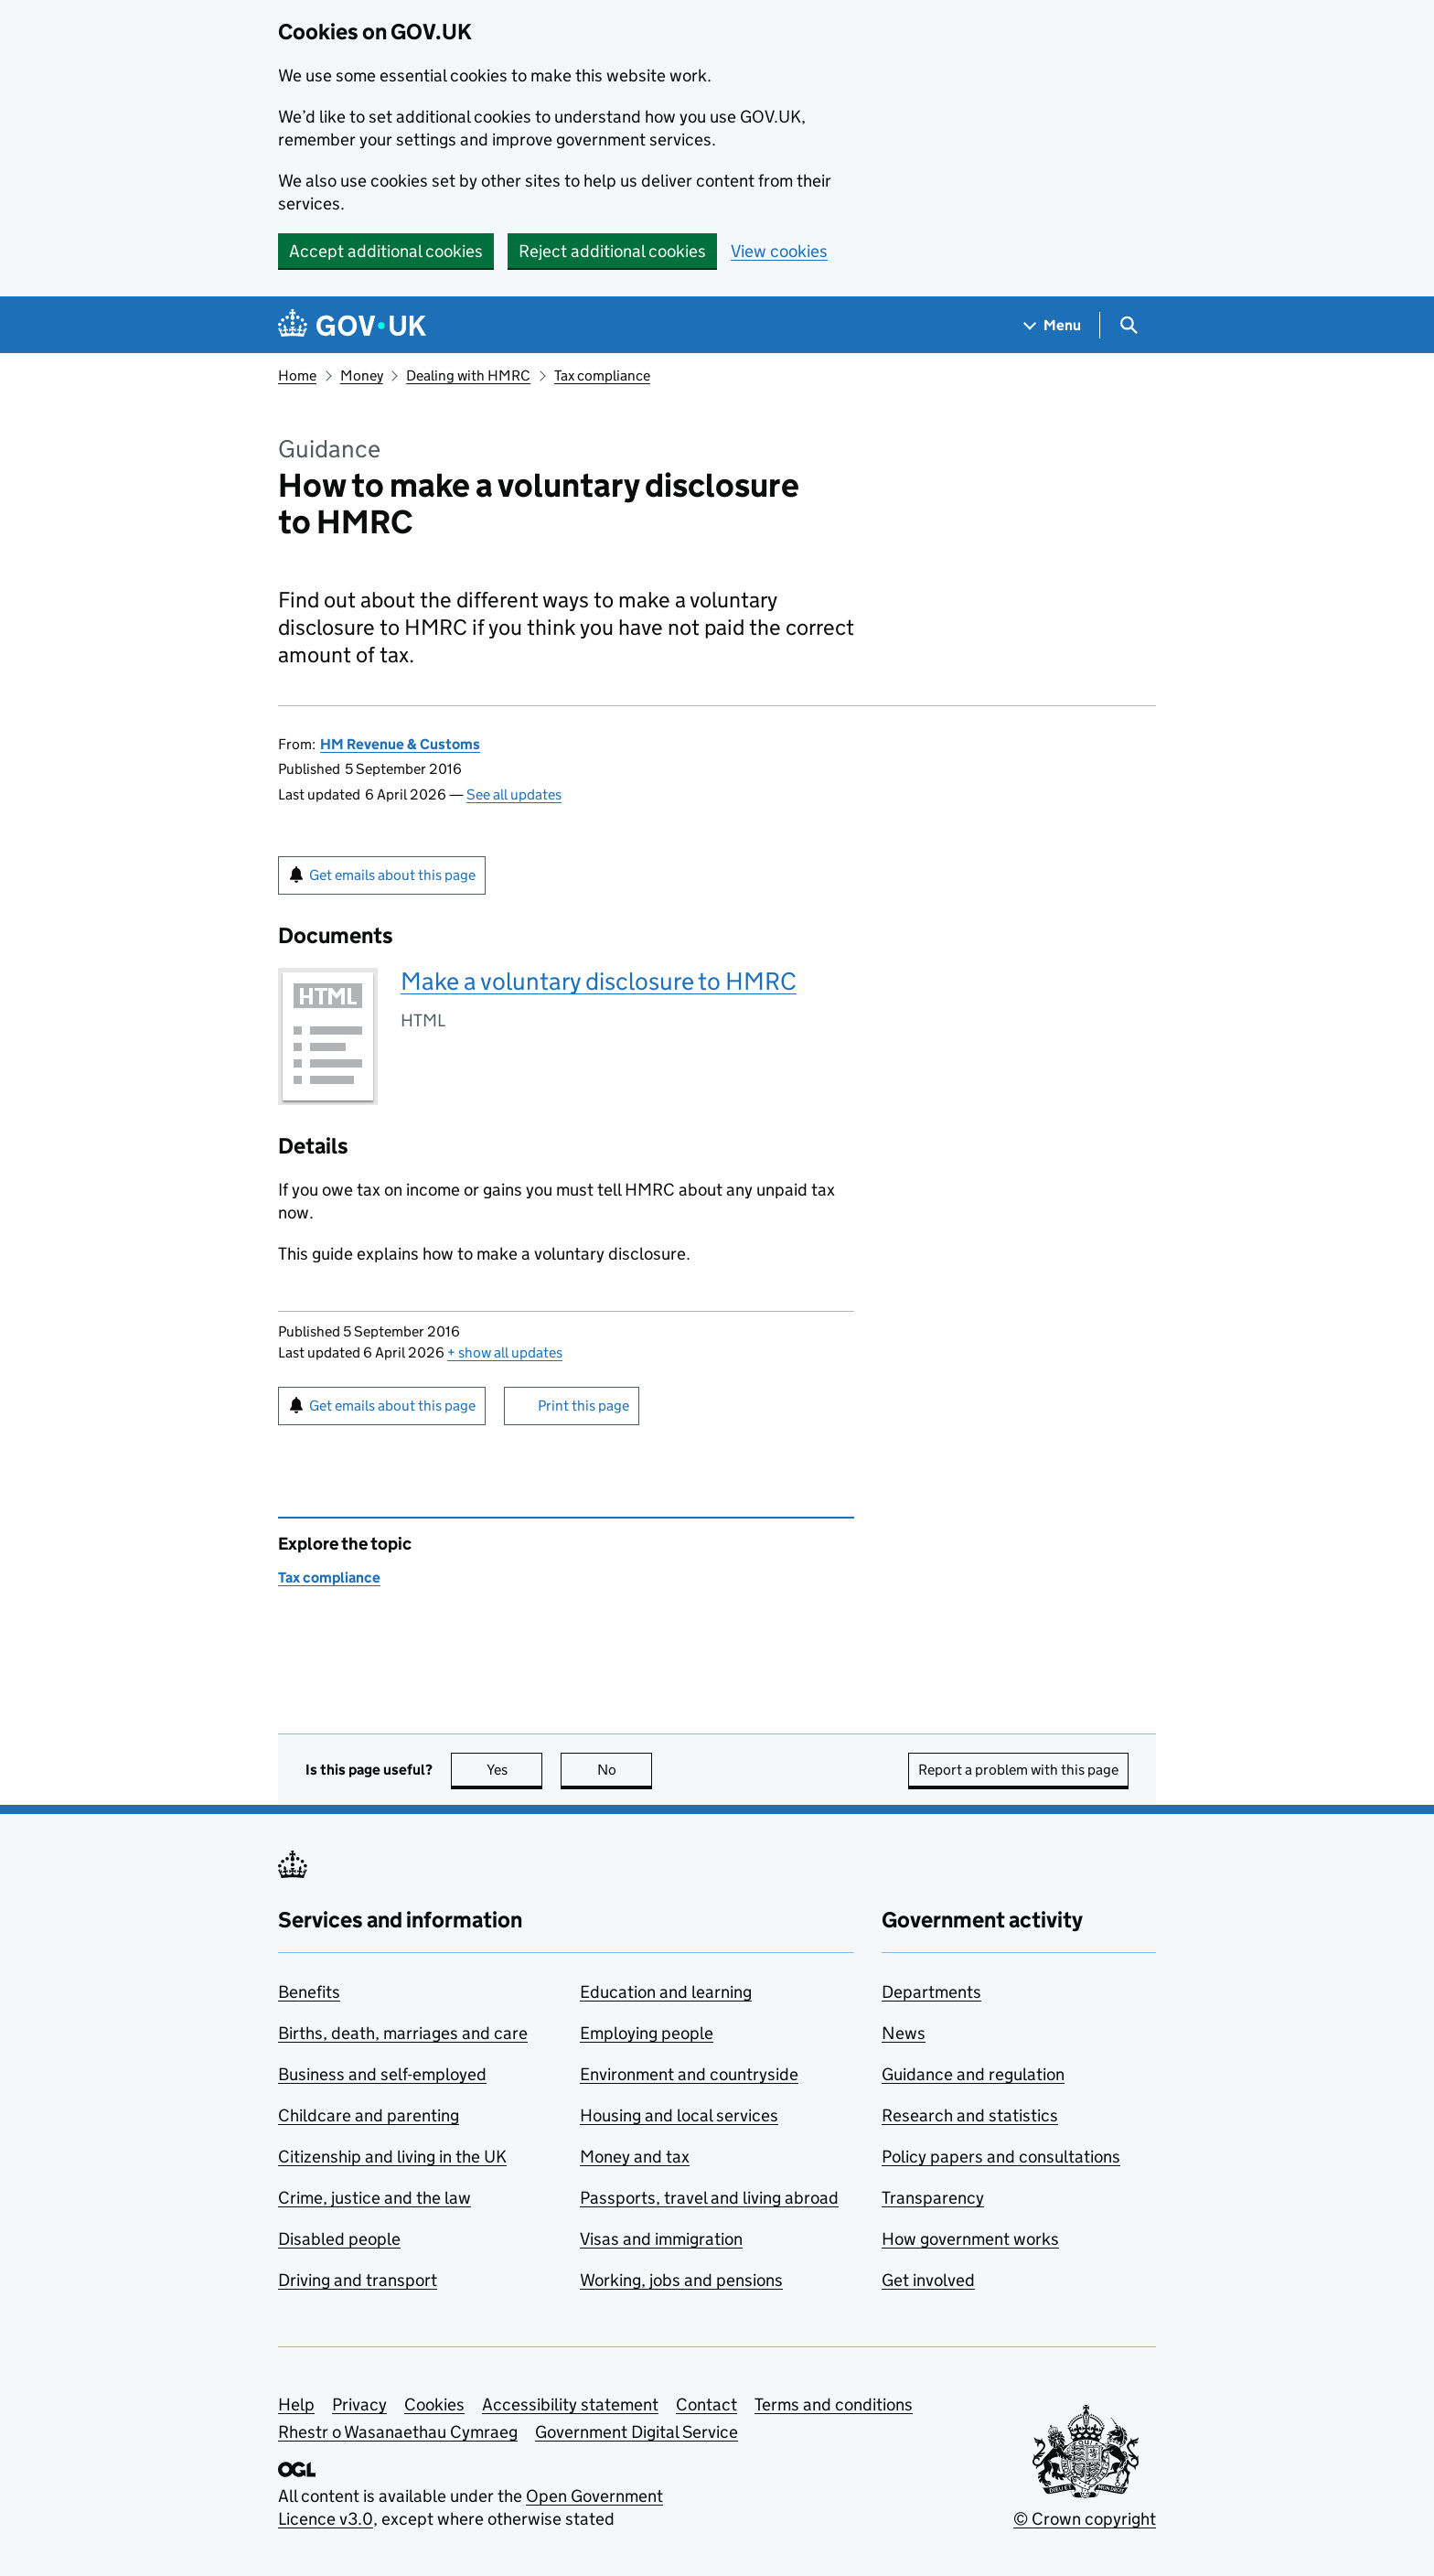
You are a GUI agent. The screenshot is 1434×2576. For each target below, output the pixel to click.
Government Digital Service (636, 2431)
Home (297, 375)
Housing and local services (679, 2115)
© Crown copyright (1084, 2518)
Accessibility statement (570, 2404)
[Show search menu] (1128, 325)
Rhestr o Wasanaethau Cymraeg (398, 2431)
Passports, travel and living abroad (709, 2197)
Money (361, 375)
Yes (515, 1769)
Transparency (933, 2197)
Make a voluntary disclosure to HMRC (599, 981)
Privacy (359, 2404)
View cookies (779, 251)
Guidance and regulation (973, 2074)
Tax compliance (602, 375)
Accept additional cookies (386, 251)
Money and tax (635, 2156)
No (625, 1769)
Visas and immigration (661, 2238)
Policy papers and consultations (1001, 2156)
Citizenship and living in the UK (392, 2156)
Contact (706, 2404)
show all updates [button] (504, 1352)
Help (296, 2404)
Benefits (309, 1991)
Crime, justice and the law (374, 2197)
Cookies (434, 2404)
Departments (931, 1991)
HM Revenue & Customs (400, 744)
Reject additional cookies (612, 251)
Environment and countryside (689, 2074)
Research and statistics (970, 2115)
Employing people (646, 2033)
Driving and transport (357, 2280)
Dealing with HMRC (468, 375)
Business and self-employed (382, 2074)
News (904, 2033)
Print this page (583, 1405)
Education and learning (666, 1991)
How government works (970, 2238)
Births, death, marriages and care (403, 2033)
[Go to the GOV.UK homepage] (352, 325)
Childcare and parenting (368, 2115)
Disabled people (339, 2238)
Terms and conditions (833, 2404)
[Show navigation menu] (1052, 325)
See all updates (514, 794)
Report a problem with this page (1018, 1769)
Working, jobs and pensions (681, 2280)
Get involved (928, 2280)
